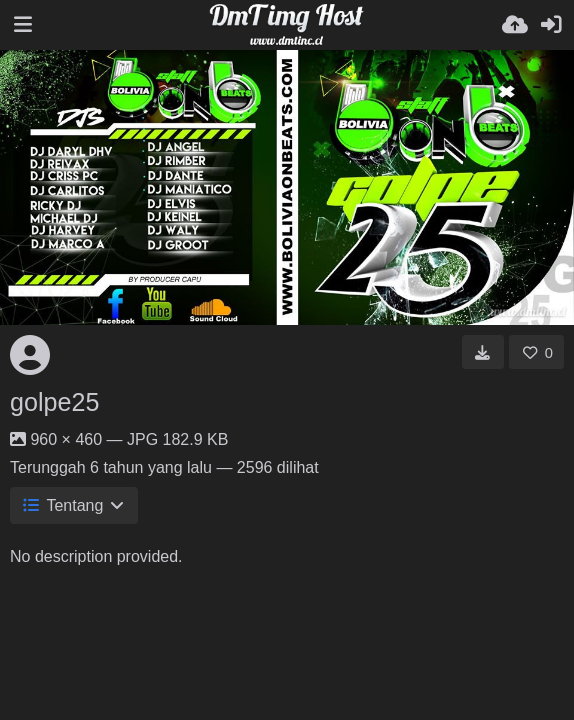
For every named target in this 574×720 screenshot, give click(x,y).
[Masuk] (551, 25)
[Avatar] (30, 355)
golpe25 (54, 402)
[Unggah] (515, 25)
